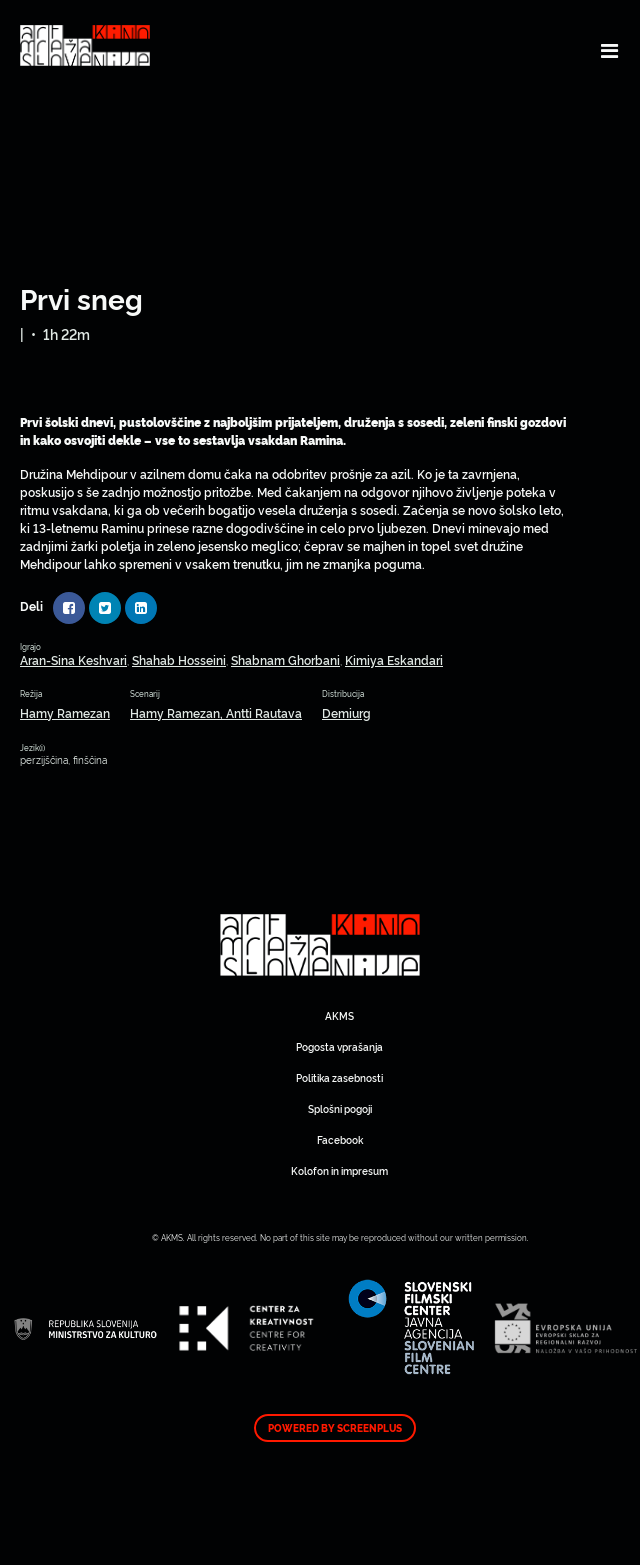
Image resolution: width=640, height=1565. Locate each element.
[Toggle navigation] (609, 50)
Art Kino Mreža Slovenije (320, 945)
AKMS (339, 1015)
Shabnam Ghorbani (285, 659)
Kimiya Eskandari (394, 659)
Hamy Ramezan (65, 712)
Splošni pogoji (340, 1108)
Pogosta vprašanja (339, 1046)
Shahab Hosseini (179, 659)
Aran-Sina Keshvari (73, 659)
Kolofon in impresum (339, 1170)
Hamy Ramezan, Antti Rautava (216, 712)
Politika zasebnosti (339, 1077)
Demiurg (346, 712)
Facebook (340, 1139)
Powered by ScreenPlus (335, 1428)
